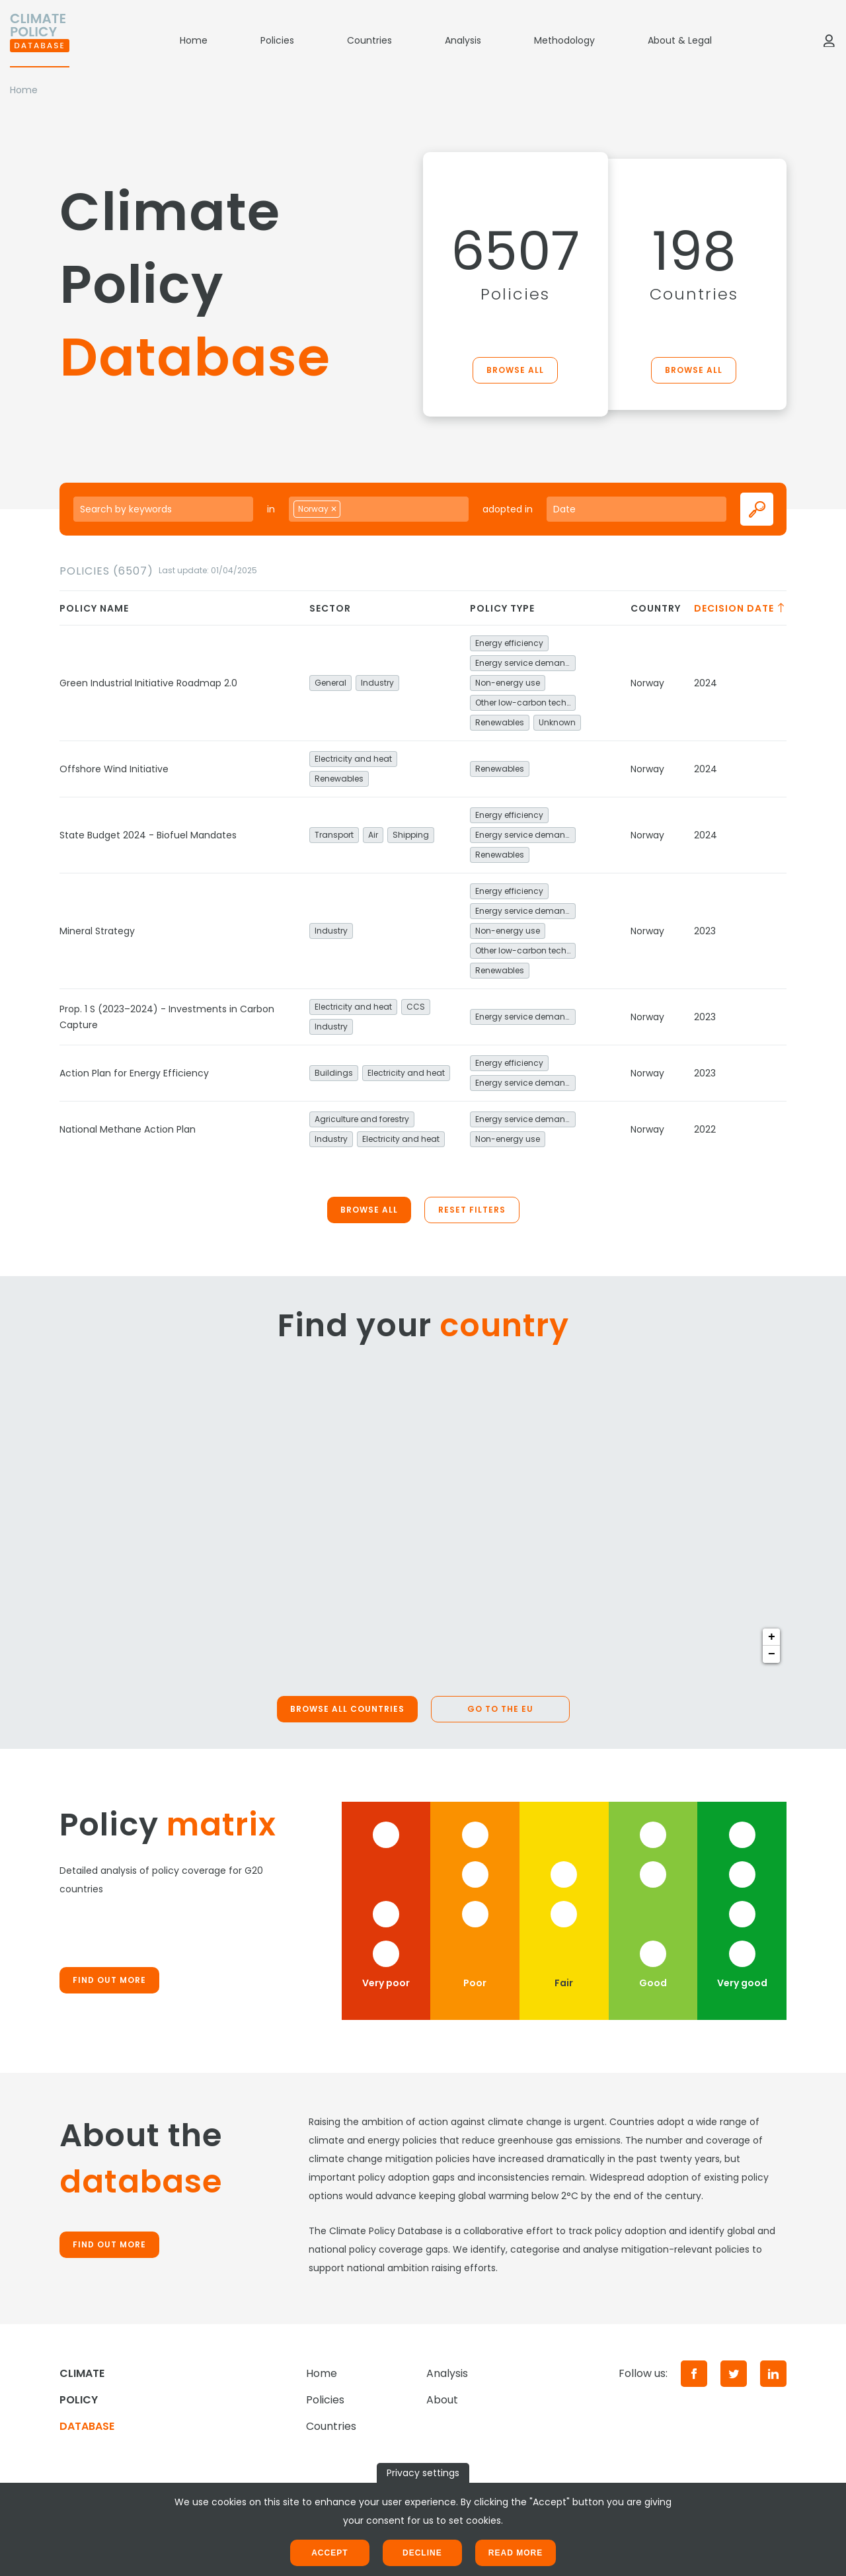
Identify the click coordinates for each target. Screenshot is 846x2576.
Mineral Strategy (97, 931)
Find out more (109, 1980)
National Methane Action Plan (127, 1129)
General (330, 682)
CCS (415, 1006)
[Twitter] (733, 2373)
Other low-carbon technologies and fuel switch (525, 702)
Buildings (334, 1072)
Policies (277, 40)
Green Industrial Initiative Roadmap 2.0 (148, 683)
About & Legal (680, 40)
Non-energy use (507, 682)
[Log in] (829, 40)
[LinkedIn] (773, 2373)
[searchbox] (358, 508)
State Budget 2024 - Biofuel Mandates (148, 835)
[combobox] (379, 509)
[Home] (39, 40)
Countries (369, 40)
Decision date (740, 608)
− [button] (771, 1654)
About (442, 2399)
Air (373, 834)
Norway (647, 683)
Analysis (463, 40)
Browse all (515, 370)
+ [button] (771, 1637)
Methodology (564, 40)
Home (194, 40)
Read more (515, 2552)
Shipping (411, 834)
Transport (334, 834)
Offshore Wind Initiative (114, 769)
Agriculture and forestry (362, 1119)
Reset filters (472, 1209)
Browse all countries (347, 1708)
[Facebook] (694, 2373)
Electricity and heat (353, 758)
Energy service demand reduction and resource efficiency (525, 662)
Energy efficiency (509, 643)
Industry (377, 682)
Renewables (499, 722)
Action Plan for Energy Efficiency (134, 1073)
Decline (422, 2552)
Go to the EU (500, 1708)
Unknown (557, 722)
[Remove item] (333, 509)
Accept (329, 2552)
